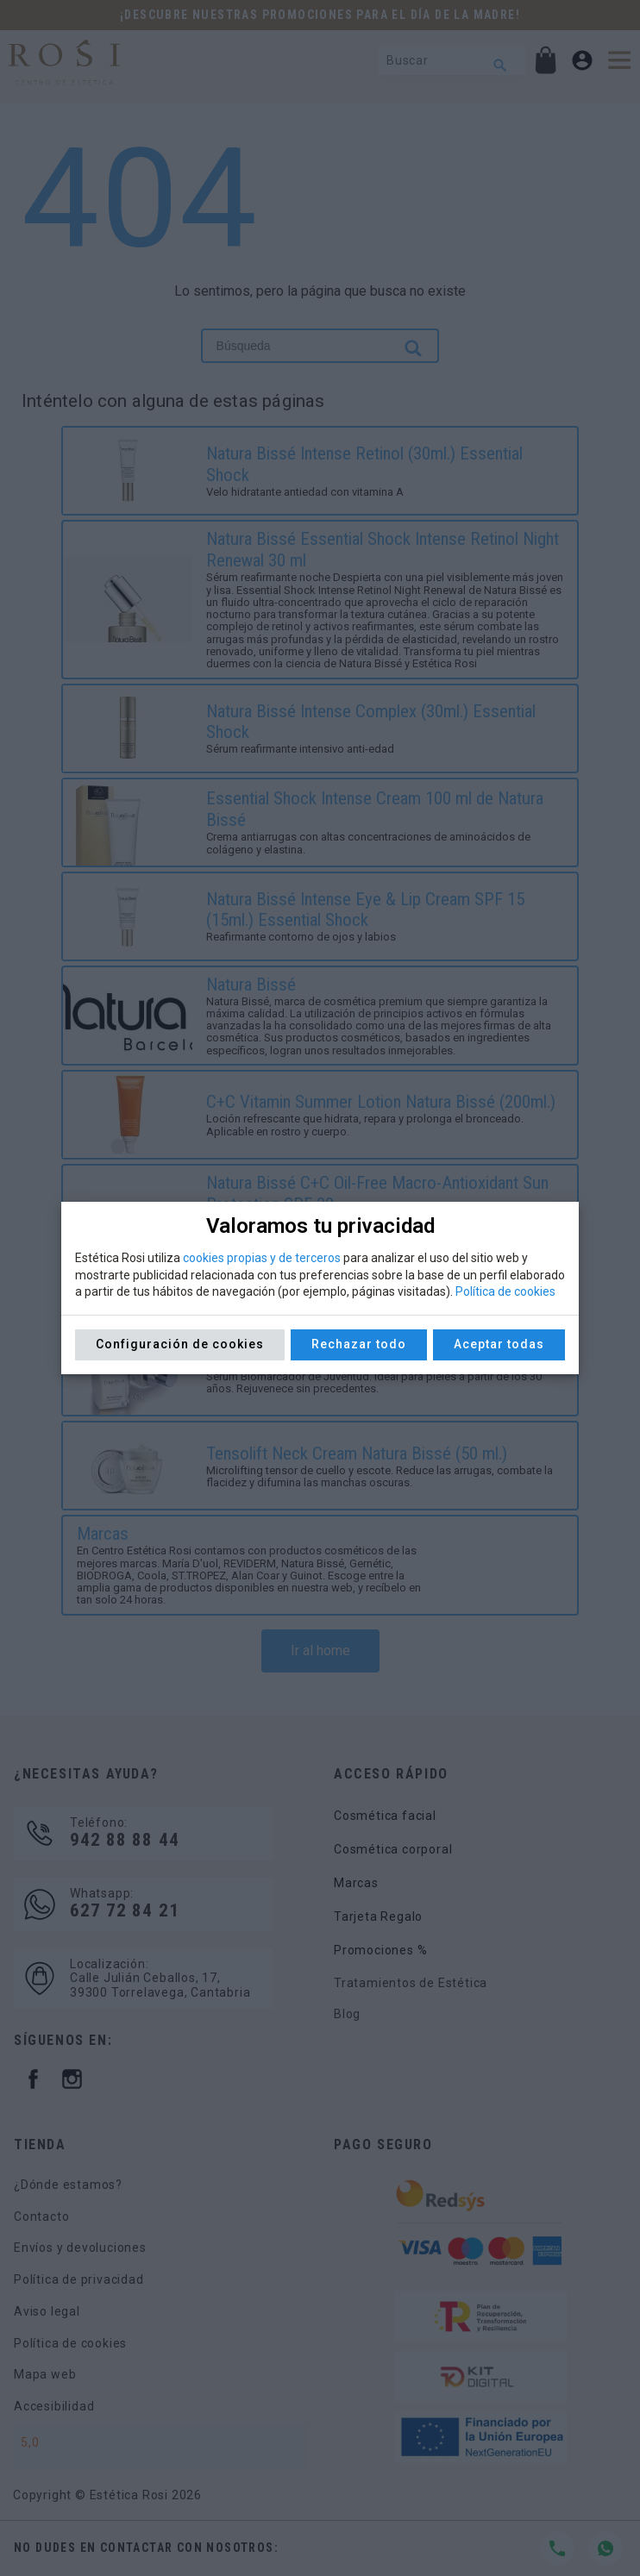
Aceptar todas (499, 1344)
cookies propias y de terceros (262, 1258)
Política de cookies (505, 1291)
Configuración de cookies (180, 1344)
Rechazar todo (358, 1344)
